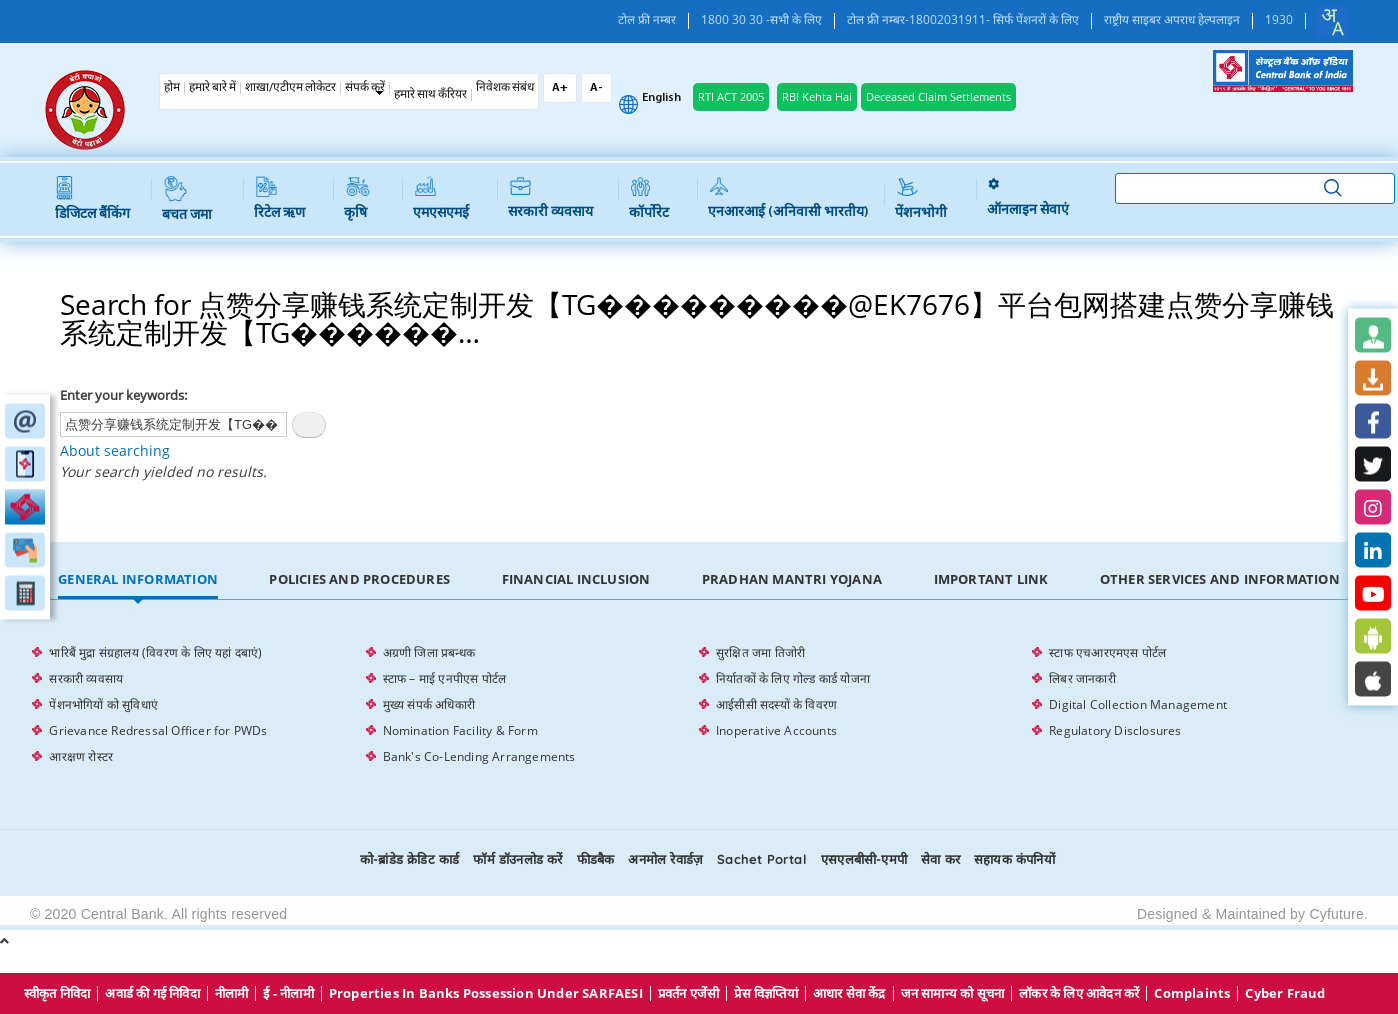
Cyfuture (1336, 914)
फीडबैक (596, 859)
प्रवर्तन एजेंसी (689, 993)
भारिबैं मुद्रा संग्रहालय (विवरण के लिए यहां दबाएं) (155, 652)
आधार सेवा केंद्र (849, 993)
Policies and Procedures (359, 579)
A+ (560, 88)
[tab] (137, 580)
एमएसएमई (441, 199)
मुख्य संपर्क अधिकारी (429, 704)
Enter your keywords (122, 395)
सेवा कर (940, 859)
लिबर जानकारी (1082, 678)
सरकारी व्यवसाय (550, 198)
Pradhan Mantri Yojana (792, 579)
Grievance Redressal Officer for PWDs (158, 730)
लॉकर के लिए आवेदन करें (1079, 993)
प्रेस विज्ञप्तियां (765, 993)
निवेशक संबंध (505, 88)
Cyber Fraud (1285, 993)
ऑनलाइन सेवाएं (1028, 198)
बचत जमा (187, 199)
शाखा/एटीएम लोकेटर (290, 88)
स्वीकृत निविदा (57, 993)
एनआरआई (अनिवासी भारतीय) (788, 198)
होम (172, 88)
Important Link (991, 579)
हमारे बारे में (212, 88)
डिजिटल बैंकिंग (92, 199)
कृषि (356, 199)
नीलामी (232, 993)
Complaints (1192, 993)
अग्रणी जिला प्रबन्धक (429, 652)
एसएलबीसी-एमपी (864, 859)
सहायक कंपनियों (1014, 859)
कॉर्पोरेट (649, 199)
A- (596, 88)
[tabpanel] (698, 705)
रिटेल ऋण (279, 199)
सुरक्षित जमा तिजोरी (760, 652)
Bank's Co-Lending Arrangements (479, 756)
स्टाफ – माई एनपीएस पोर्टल (445, 678)
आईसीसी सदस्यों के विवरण (776, 704)
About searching (115, 450)
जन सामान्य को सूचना (953, 993)
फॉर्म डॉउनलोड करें (517, 859)
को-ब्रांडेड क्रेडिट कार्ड (409, 859)
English (661, 98)
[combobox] (1332, 22)
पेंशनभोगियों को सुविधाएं (103, 704)
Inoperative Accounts (776, 730)
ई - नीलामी (288, 993)
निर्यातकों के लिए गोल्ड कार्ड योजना (793, 678)
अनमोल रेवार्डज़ (665, 859)
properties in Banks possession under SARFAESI (486, 993)
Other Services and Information (1220, 579)
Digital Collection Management (1138, 704)
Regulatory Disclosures (1115, 730)
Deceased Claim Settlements (938, 96)
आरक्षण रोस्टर (81, 756)
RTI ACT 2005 (731, 96)
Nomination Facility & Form (460, 730)
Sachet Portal (762, 859)
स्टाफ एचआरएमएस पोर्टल (1107, 652)
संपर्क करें (365, 88)
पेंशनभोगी (921, 199)
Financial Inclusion (576, 579)
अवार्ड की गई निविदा (152, 993)
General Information (138, 579)
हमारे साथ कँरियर (430, 95)
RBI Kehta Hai (817, 96)
